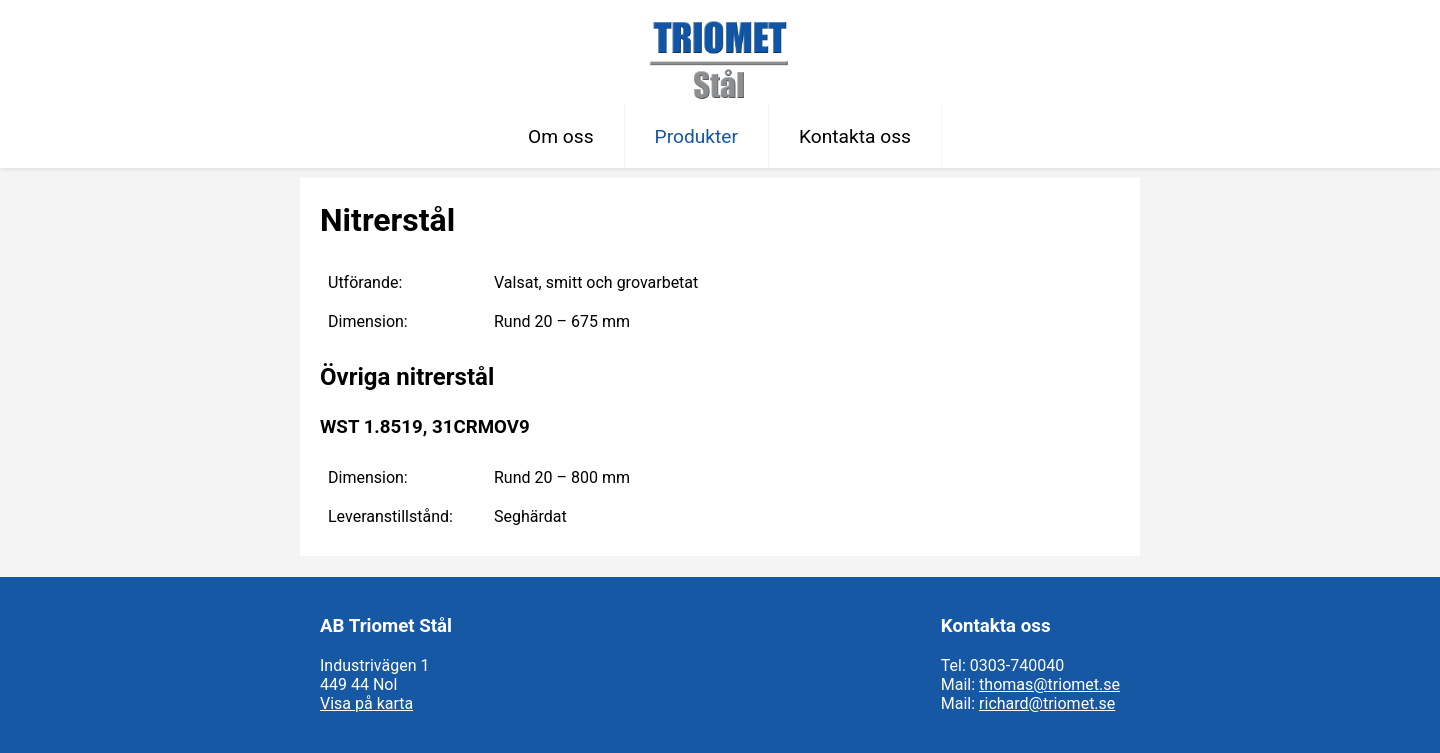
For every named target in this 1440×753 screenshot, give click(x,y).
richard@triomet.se (1047, 703)
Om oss (561, 136)
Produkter (696, 136)
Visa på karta (366, 703)
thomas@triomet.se (1049, 684)
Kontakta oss (855, 136)
